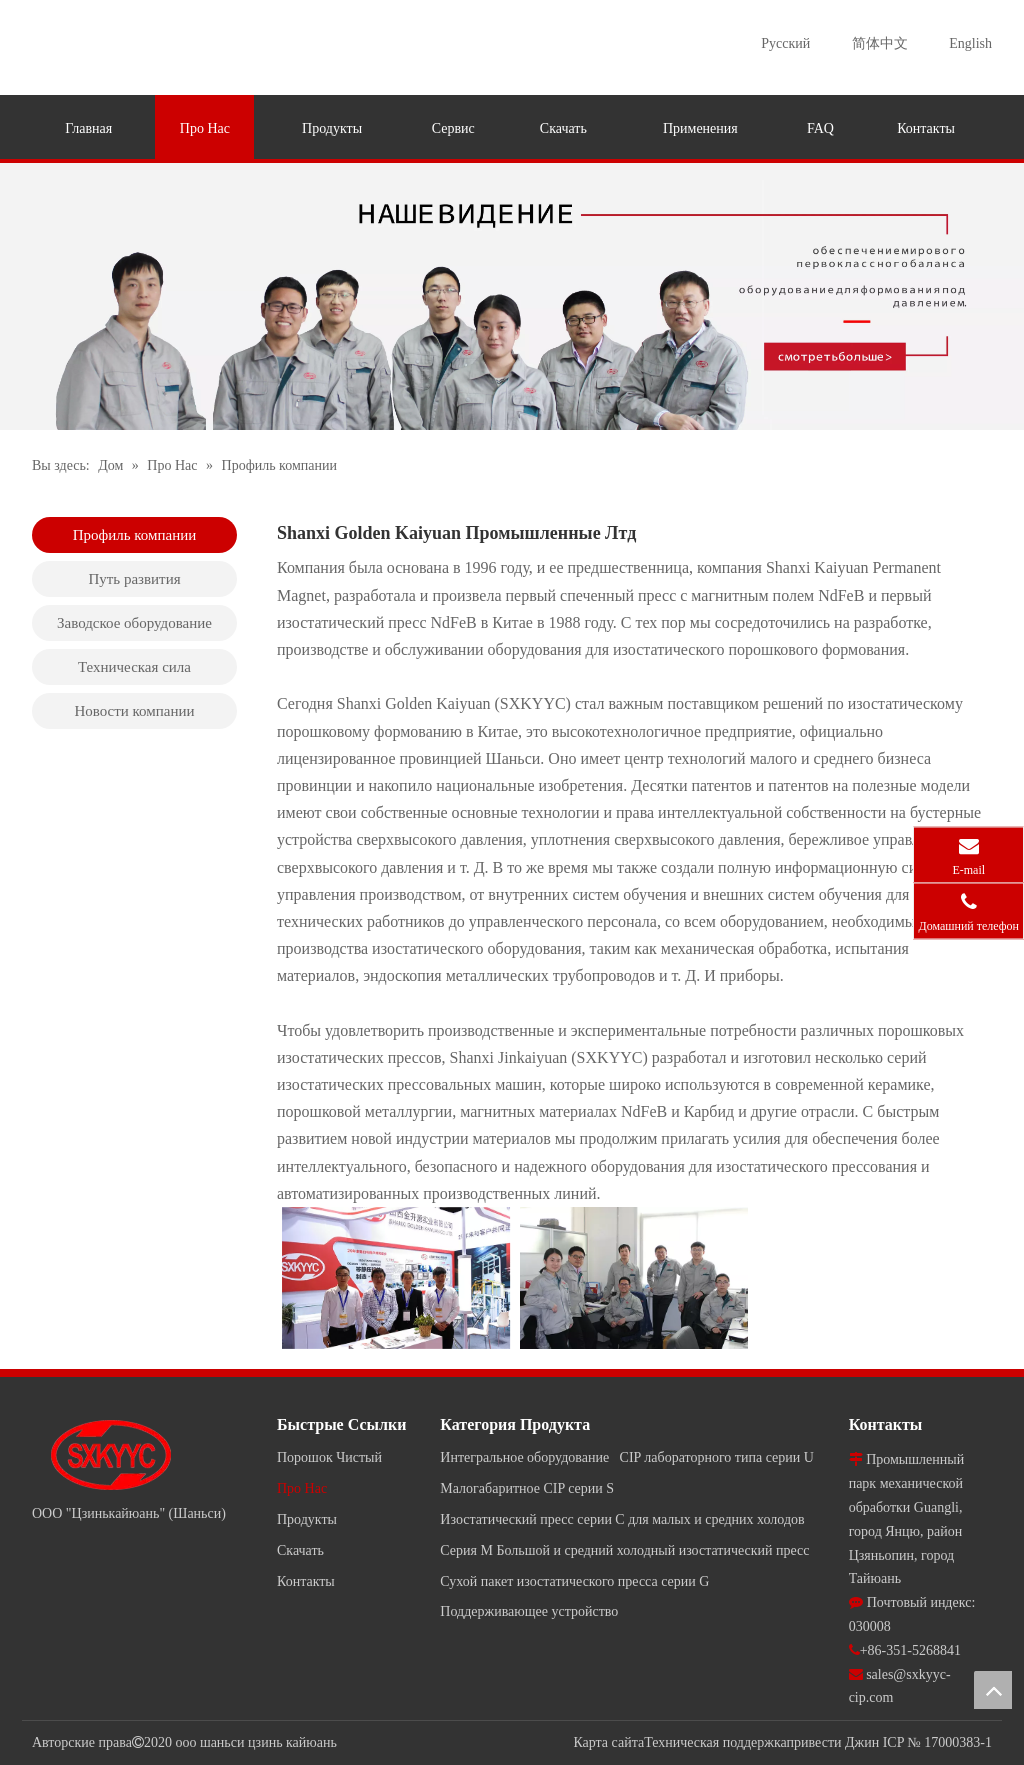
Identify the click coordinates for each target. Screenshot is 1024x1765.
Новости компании (134, 711)
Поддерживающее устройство (529, 1611)
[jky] (512, 296)
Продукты (307, 1519)
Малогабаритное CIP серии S (527, 1488)
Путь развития (134, 579)
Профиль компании (135, 535)
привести (814, 1742)
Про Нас (302, 1488)
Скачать (300, 1550)
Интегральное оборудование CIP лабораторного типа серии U (627, 1457)
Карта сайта (608, 1742)
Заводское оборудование (134, 623)
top (993, 1690)
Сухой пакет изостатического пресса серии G (574, 1581)
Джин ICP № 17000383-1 (918, 1742)
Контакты (306, 1581)
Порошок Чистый (329, 1457)
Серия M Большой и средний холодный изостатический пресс (624, 1550)
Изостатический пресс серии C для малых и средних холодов (622, 1519)
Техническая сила (134, 667)
